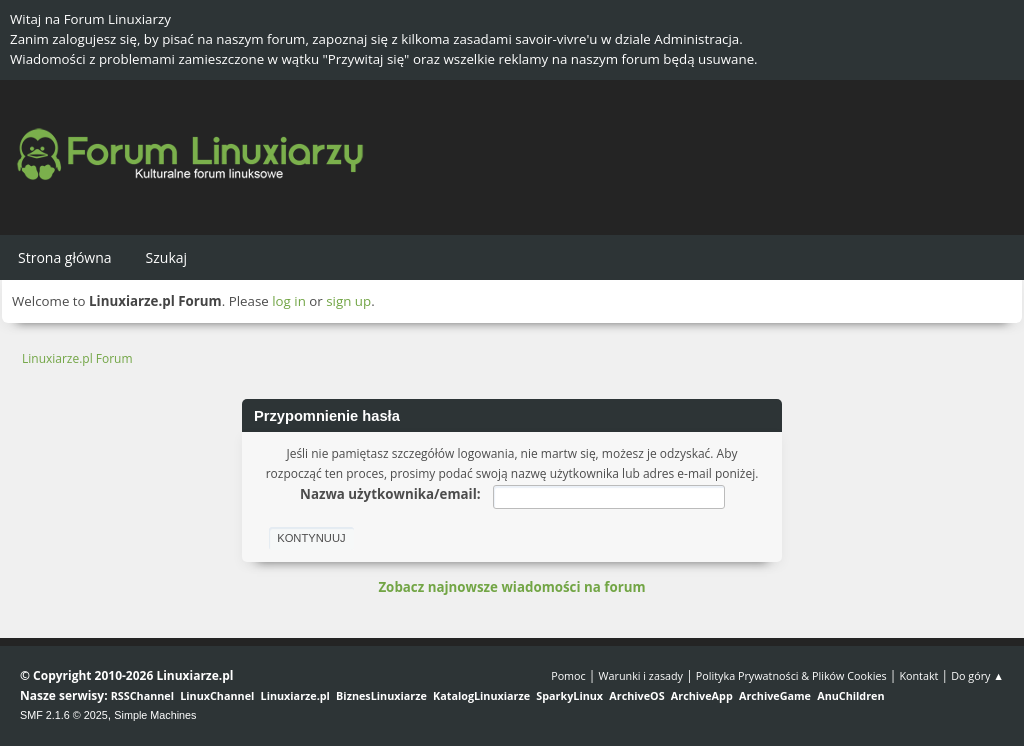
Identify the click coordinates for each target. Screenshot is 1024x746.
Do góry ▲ (977, 675)
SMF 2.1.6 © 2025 (64, 715)
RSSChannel (142, 695)
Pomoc (568, 675)
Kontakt (918, 675)
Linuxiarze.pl (295, 695)
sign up (348, 301)
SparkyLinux (569, 695)
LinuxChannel (217, 695)
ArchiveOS (636, 695)
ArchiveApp (702, 695)
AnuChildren (850, 695)
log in (289, 301)
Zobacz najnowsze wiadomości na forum (511, 587)
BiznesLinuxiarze (381, 695)
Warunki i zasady (641, 675)
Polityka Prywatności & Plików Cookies (791, 675)
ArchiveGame (775, 695)
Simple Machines (155, 715)
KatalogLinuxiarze (481, 695)
